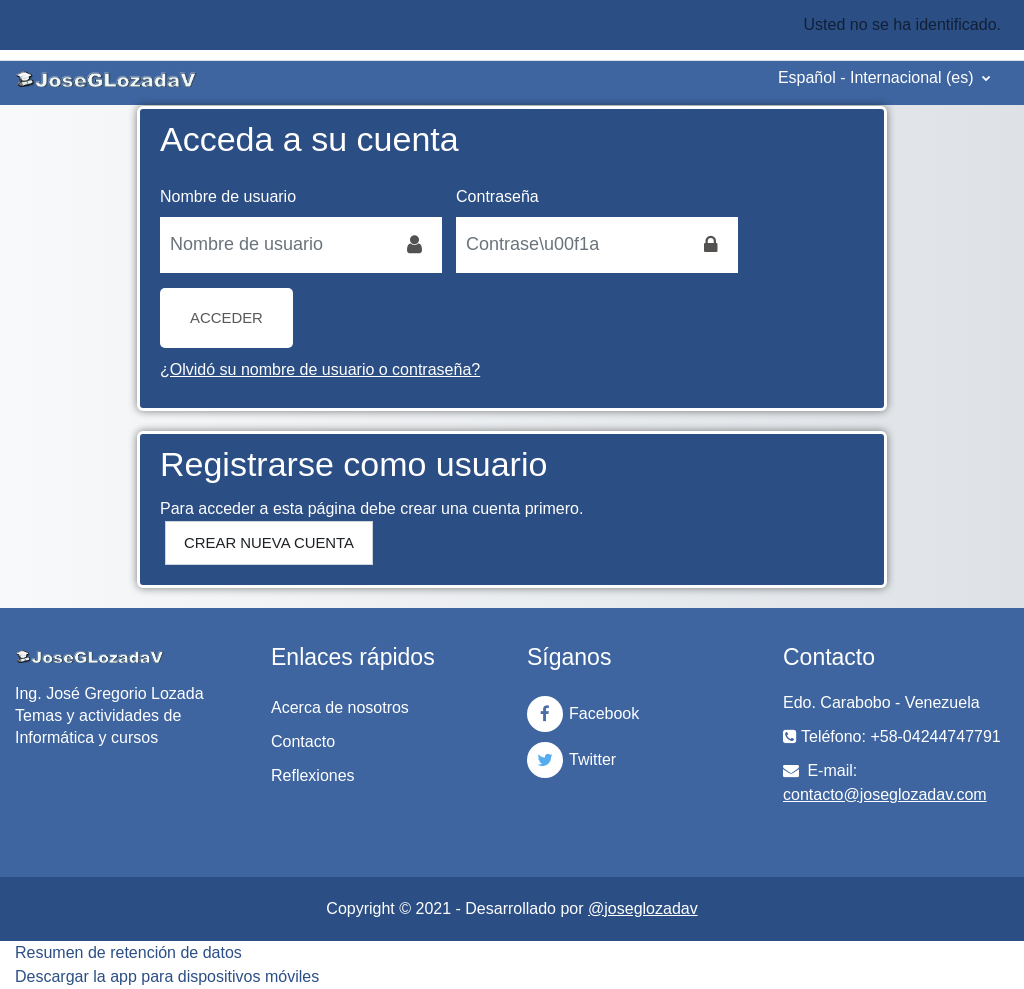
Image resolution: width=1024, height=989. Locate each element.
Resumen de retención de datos (128, 952)
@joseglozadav (643, 908)
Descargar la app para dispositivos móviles (167, 976)
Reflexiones (313, 775)
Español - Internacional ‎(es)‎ (878, 77)
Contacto (303, 741)
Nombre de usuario (228, 196)
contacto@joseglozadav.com (885, 794)
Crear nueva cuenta (269, 542)
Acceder (226, 317)
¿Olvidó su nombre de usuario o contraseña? (320, 369)
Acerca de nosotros (340, 707)
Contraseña (497, 196)
